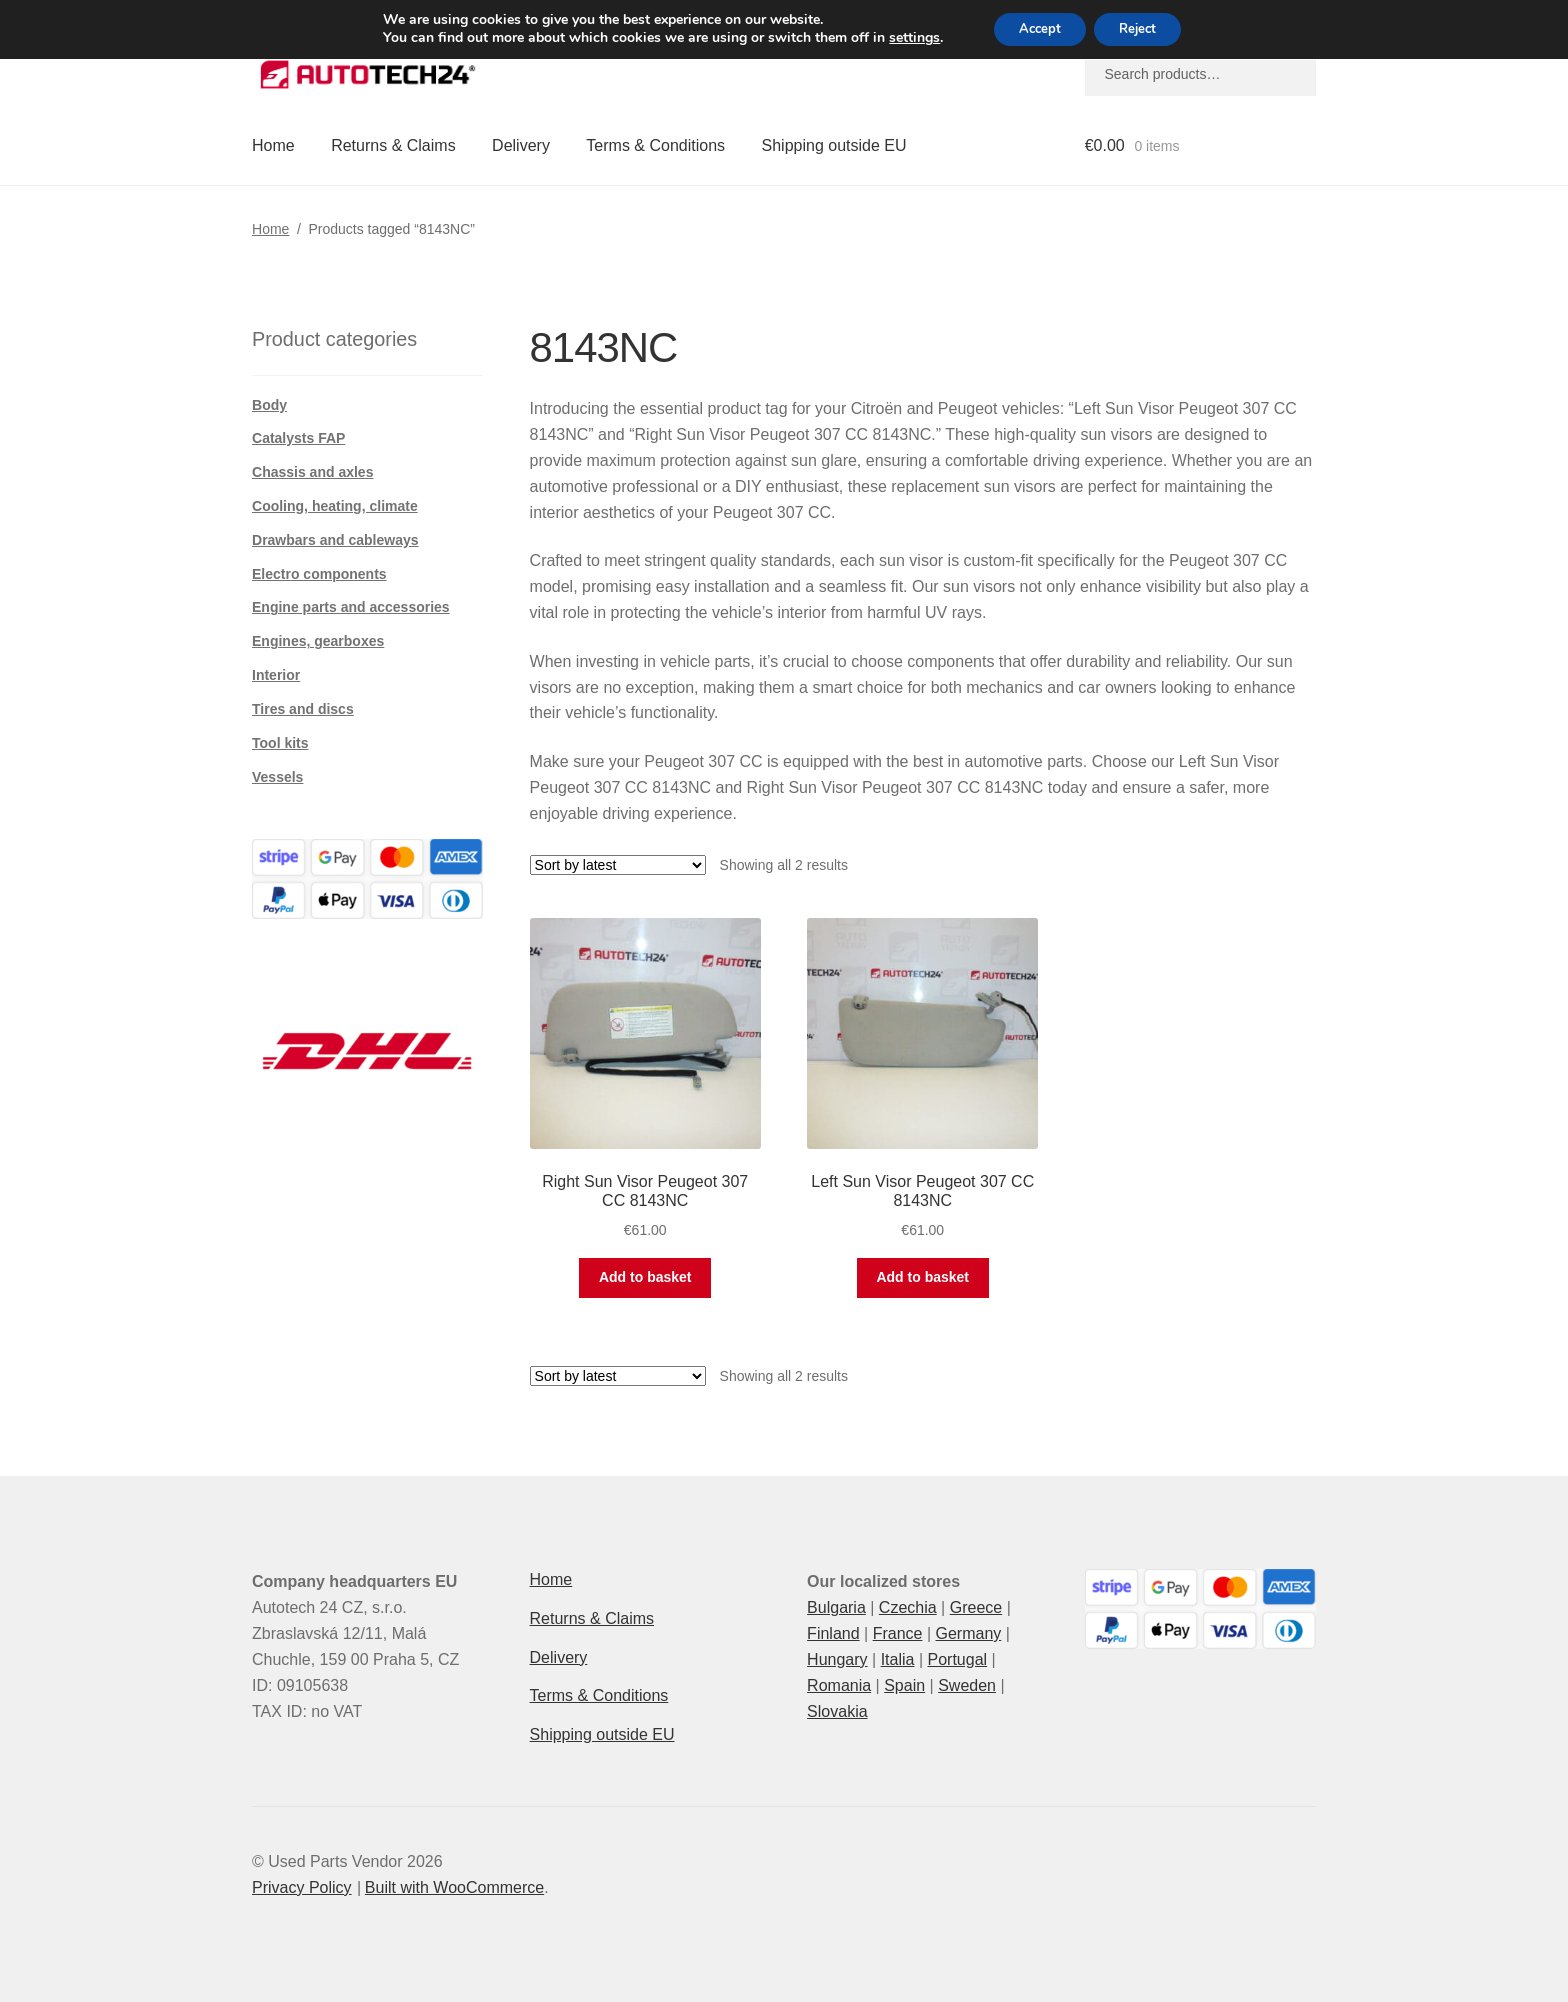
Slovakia (837, 1711)
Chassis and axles (312, 472)
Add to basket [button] (645, 1277)
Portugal (957, 1659)
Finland (833, 1633)
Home (273, 145)
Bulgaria (836, 1607)
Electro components (319, 574)
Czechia (908, 1607)
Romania (839, 1685)
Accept (1034, 30)
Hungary (837, 1659)
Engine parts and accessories (351, 607)
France (898, 1633)
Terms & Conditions (655, 145)
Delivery (521, 145)
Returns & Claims (393, 145)
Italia (898, 1659)
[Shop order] (618, 865)
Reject (1144, 30)
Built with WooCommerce (454, 1887)
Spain (904, 1685)
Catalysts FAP (298, 438)
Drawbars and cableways (335, 540)
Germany (968, 1633)
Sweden (967, 1685)
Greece (976, 1607)
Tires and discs (303, 709)
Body (269, 405)
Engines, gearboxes (318, 641)
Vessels (277, 777)
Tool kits (280, 743)
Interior (276, 675)
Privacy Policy (302, 1887)
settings (901, 40)
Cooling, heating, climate (335, 506)
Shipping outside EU (834, 145)
